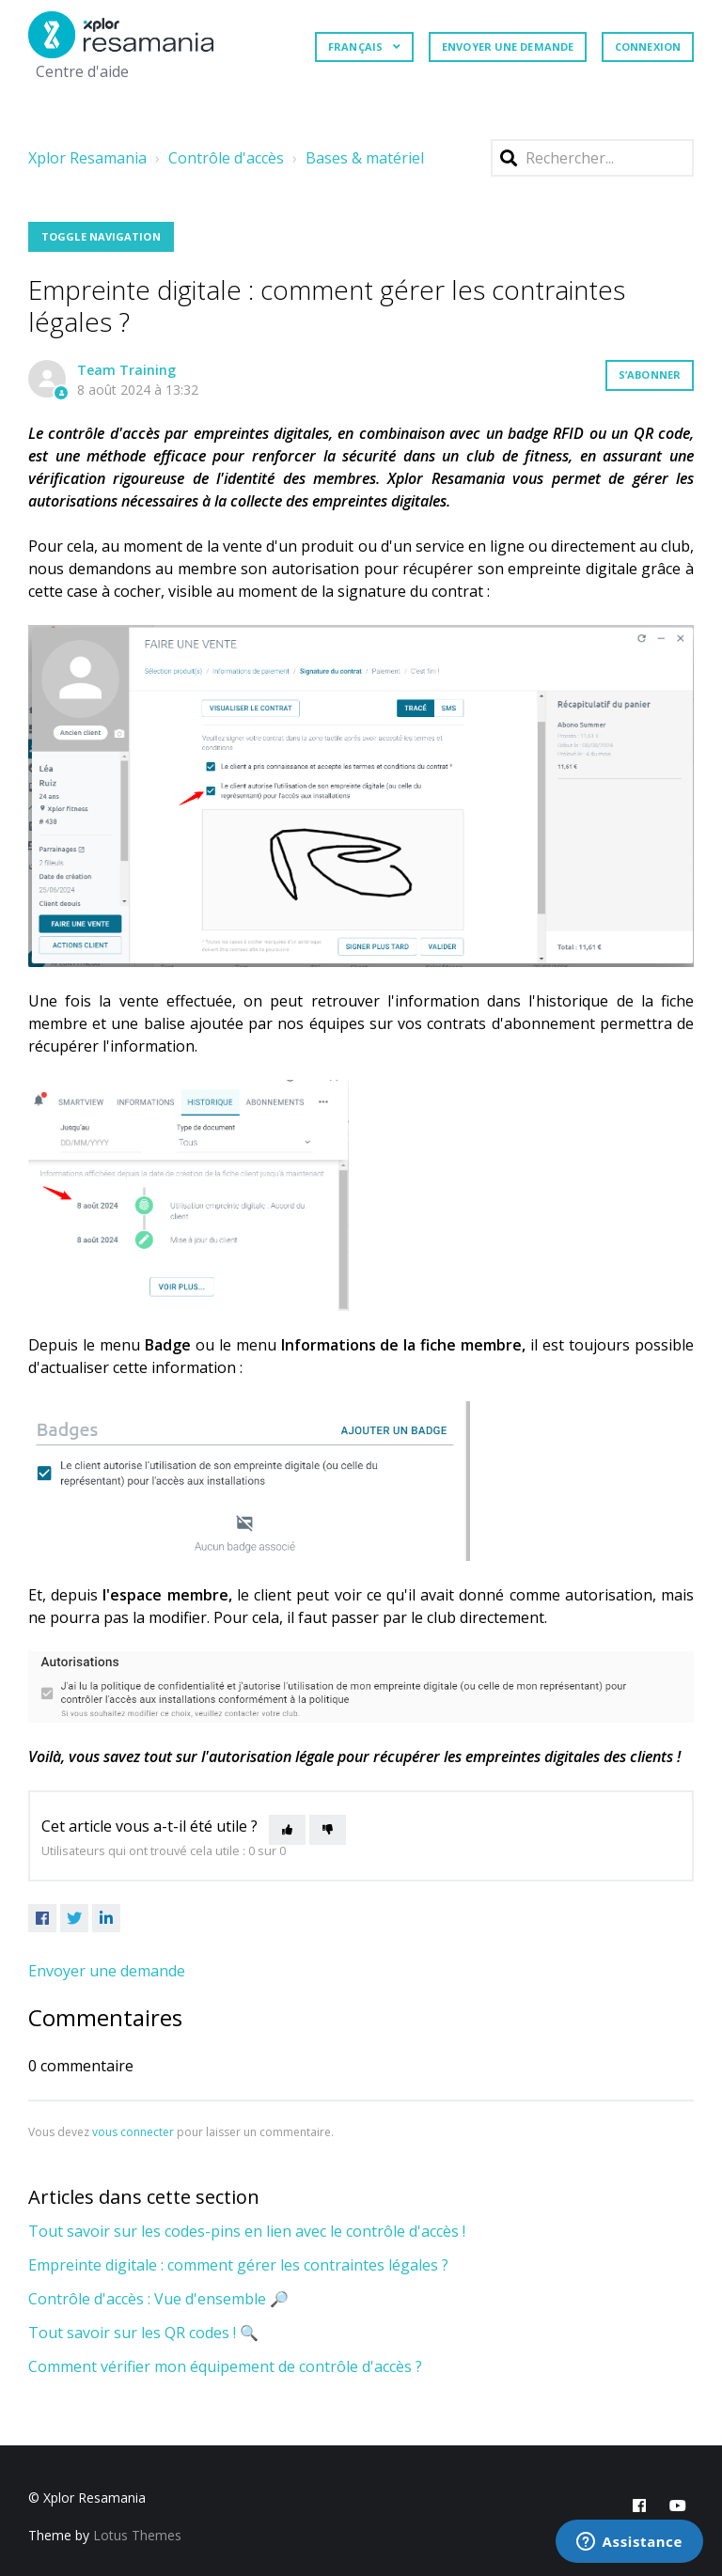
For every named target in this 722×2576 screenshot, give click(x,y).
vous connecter (133, 2132)
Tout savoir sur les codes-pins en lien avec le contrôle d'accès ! (246, 2231)
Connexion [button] (648, 46)
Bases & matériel (365, 158)
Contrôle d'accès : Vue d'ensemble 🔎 (158, 2298)
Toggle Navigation (101, 236)
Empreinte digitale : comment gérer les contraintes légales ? (238, 2265)
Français (356, 46)
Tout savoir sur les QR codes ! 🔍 (143, 2332)
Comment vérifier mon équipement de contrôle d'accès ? (225, 2366)
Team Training (126, 370)
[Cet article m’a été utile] (287, 1830)
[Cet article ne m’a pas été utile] (327, 1830)
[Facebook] (42, 1918)
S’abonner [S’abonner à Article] (650, 374)
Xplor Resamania (87, 158)
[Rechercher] (592, 158)
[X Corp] (74, 1918)
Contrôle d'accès (226, 158)
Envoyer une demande (507, 46)
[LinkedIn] (106, 1918)
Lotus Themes (137, 2535)
